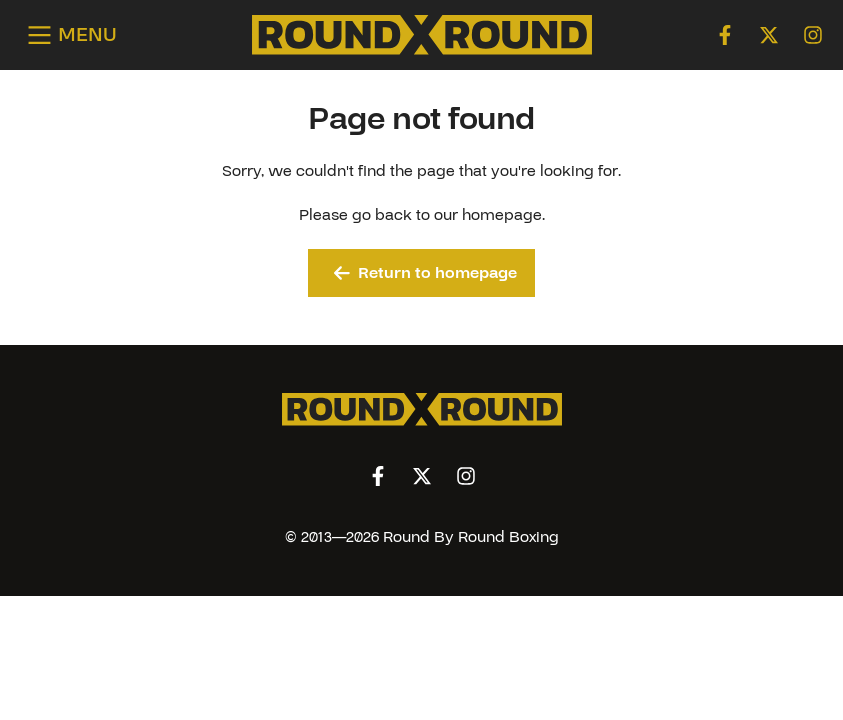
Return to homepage (425, 273)
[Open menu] (68, 35)
